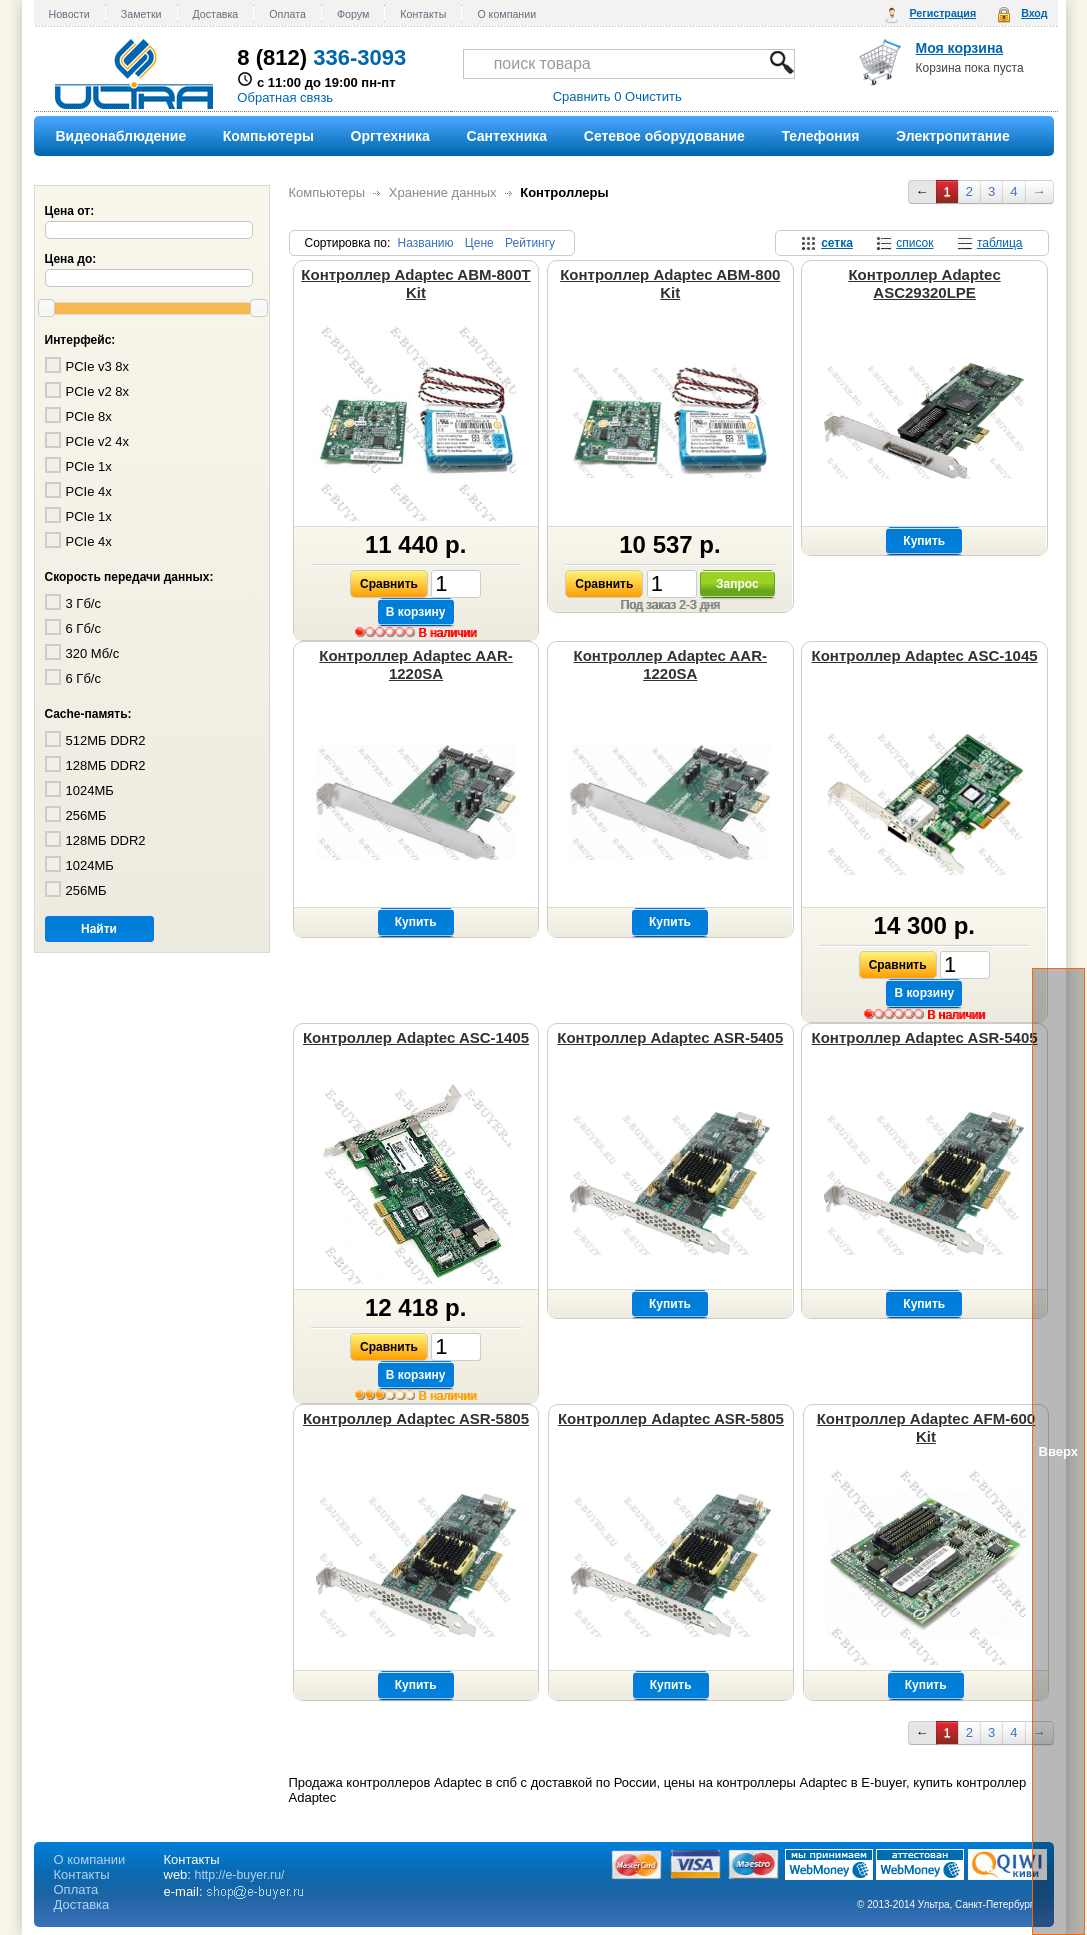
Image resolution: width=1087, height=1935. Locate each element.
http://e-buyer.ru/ (240, 1875)
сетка (837, 243)
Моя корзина (960, 48)
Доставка (216, 14)
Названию (426, 243)
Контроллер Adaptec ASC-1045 (925, 655)
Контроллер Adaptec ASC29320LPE (924, 283)
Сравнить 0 (587, 96)
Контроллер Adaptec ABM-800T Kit (415, 283)
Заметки (141, 14)
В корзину (416, 612)
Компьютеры (327, 192)
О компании (506, 14)
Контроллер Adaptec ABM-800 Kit (670, 283)
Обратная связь (285, 97)
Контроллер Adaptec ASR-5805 (416, 1418)
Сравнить (389, 584)
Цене (479, 243)
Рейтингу (530, 243)
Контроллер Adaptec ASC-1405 (416, 1037)
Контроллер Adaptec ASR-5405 (670, 1037)
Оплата (287, 14)
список (914, 243)
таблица (1000, 243)
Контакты (423, 14)
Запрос (737, 584)
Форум (353, 14)
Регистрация (942, 13)
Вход (1034, 13)
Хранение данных (443, 192)
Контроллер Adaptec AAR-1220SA (416, 664)
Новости (69, 14)
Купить (924, 541)
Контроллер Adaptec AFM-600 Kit (926, 1427)
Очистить (653, 96)
